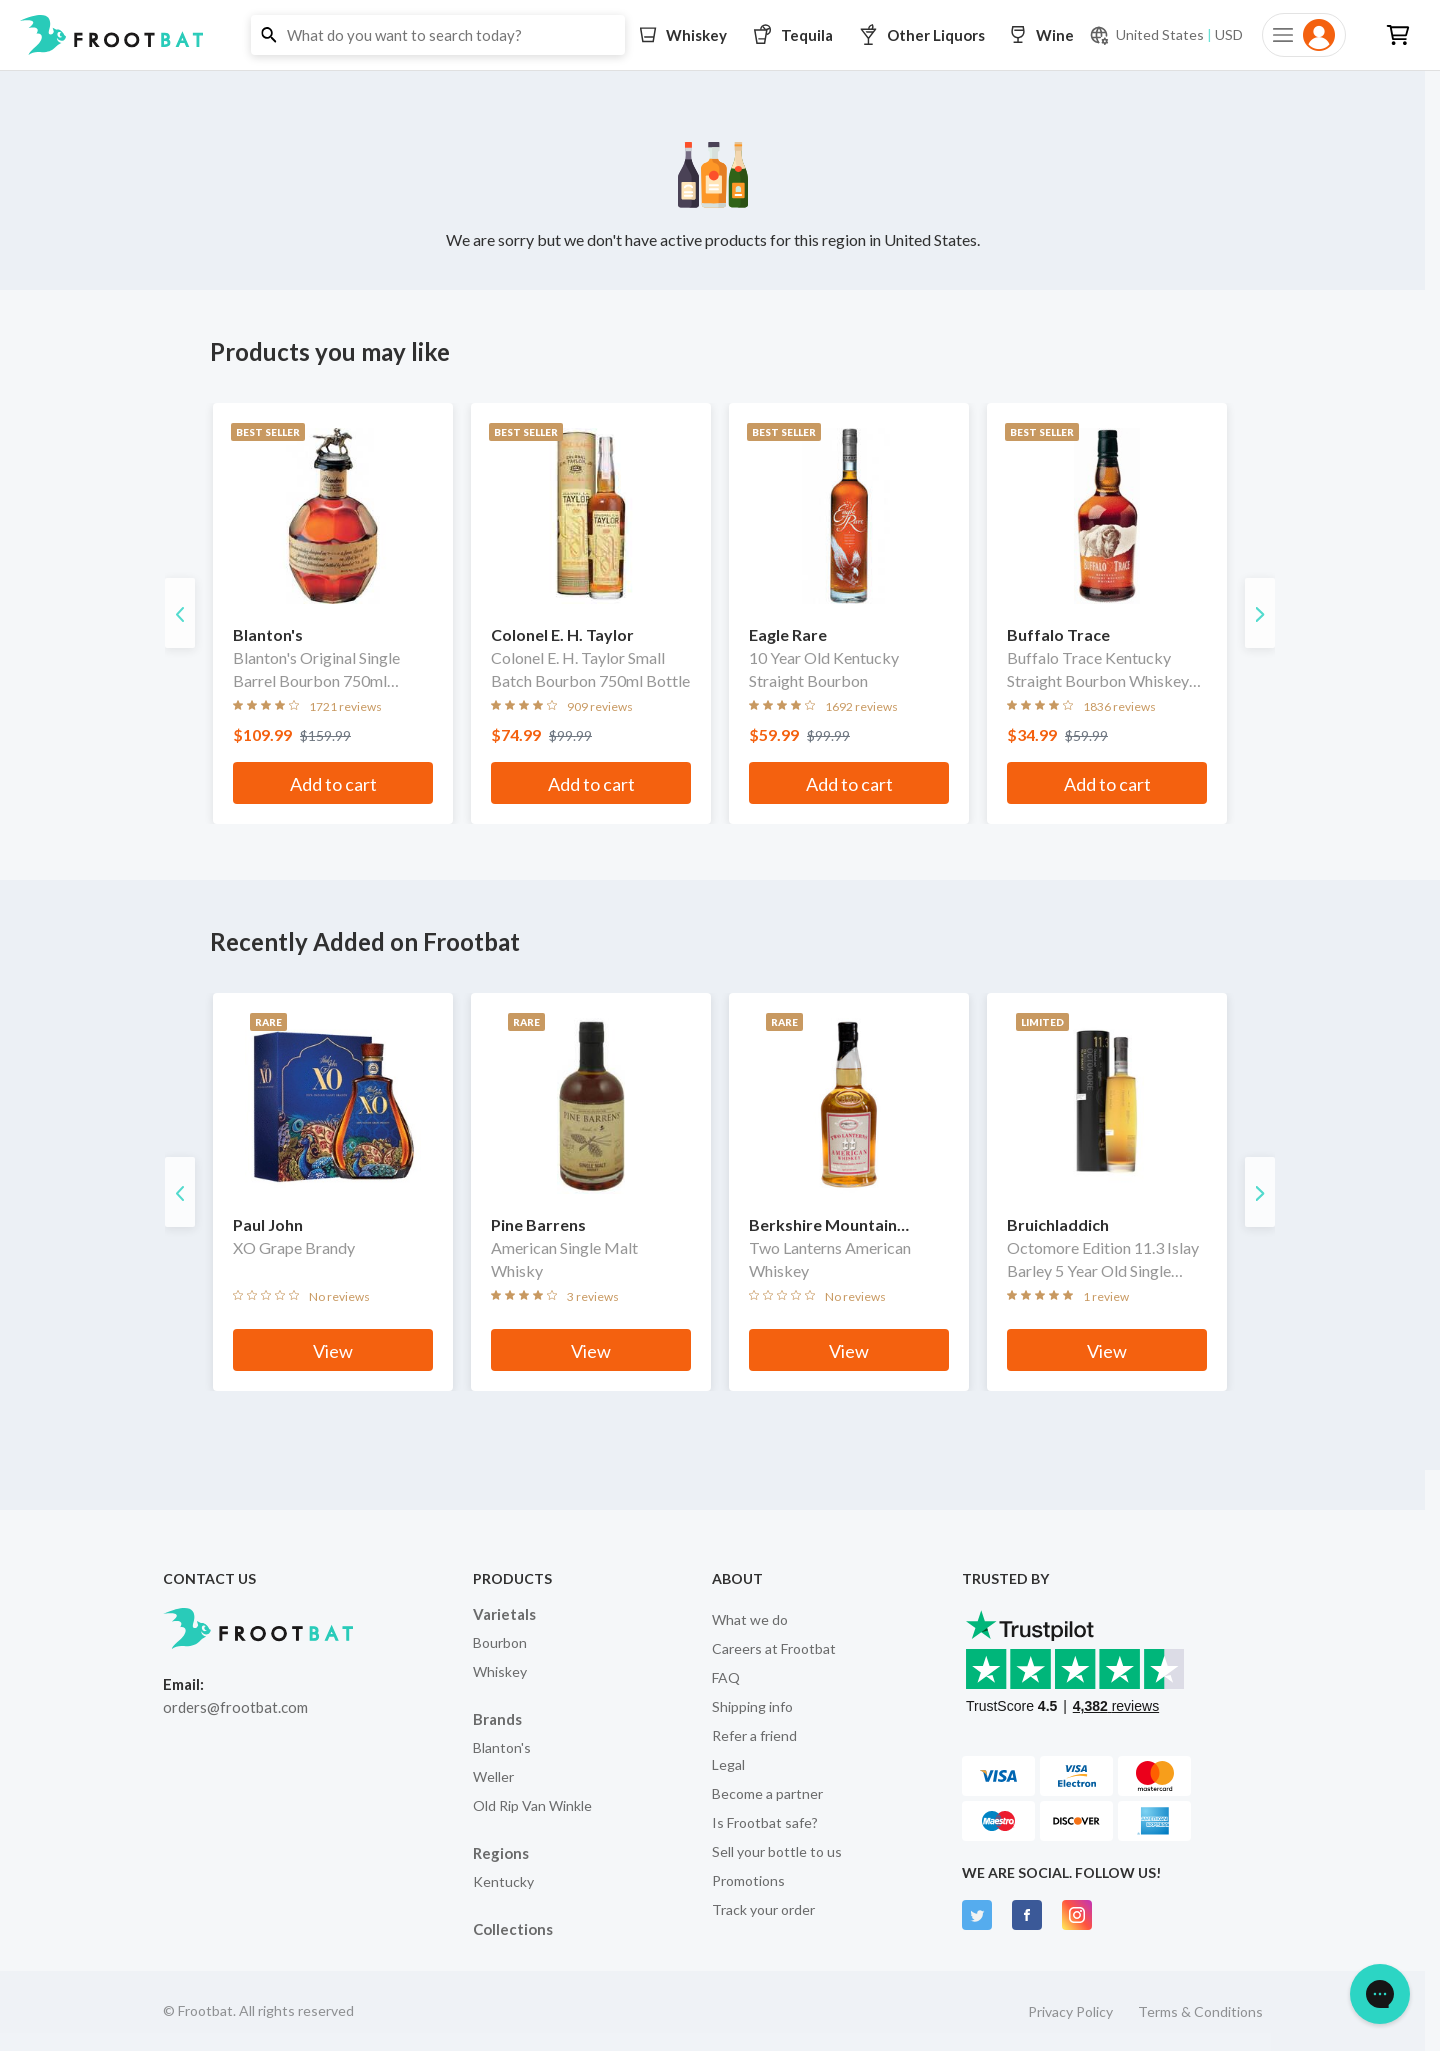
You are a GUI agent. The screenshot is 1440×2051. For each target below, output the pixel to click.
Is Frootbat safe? (765, 1822)
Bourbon (500, 1642)
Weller (493, 1776)
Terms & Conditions (1200, 2011)
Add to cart (333, 784)
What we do (750, 1619)
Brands (497, 1719)
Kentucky (503, 1881)
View (333, 1351)
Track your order (763, 1909)
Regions (501, 1853)
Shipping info (752, 1706)
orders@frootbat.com (235, 1707)
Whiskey (500, 1671)
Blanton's (502, 1747)
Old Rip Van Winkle (532, 1805)
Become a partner (767, 1793)
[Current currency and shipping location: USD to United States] (1166, 35)
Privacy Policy (1070, 2011)
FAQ (726, 1677)
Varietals (504, 1614)
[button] (720, 35)
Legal (728, 1764)
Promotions (748, 1880)
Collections (513, 1929)
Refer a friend (754, 1735)
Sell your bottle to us (777, 1851)
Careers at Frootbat (774, 1648)
